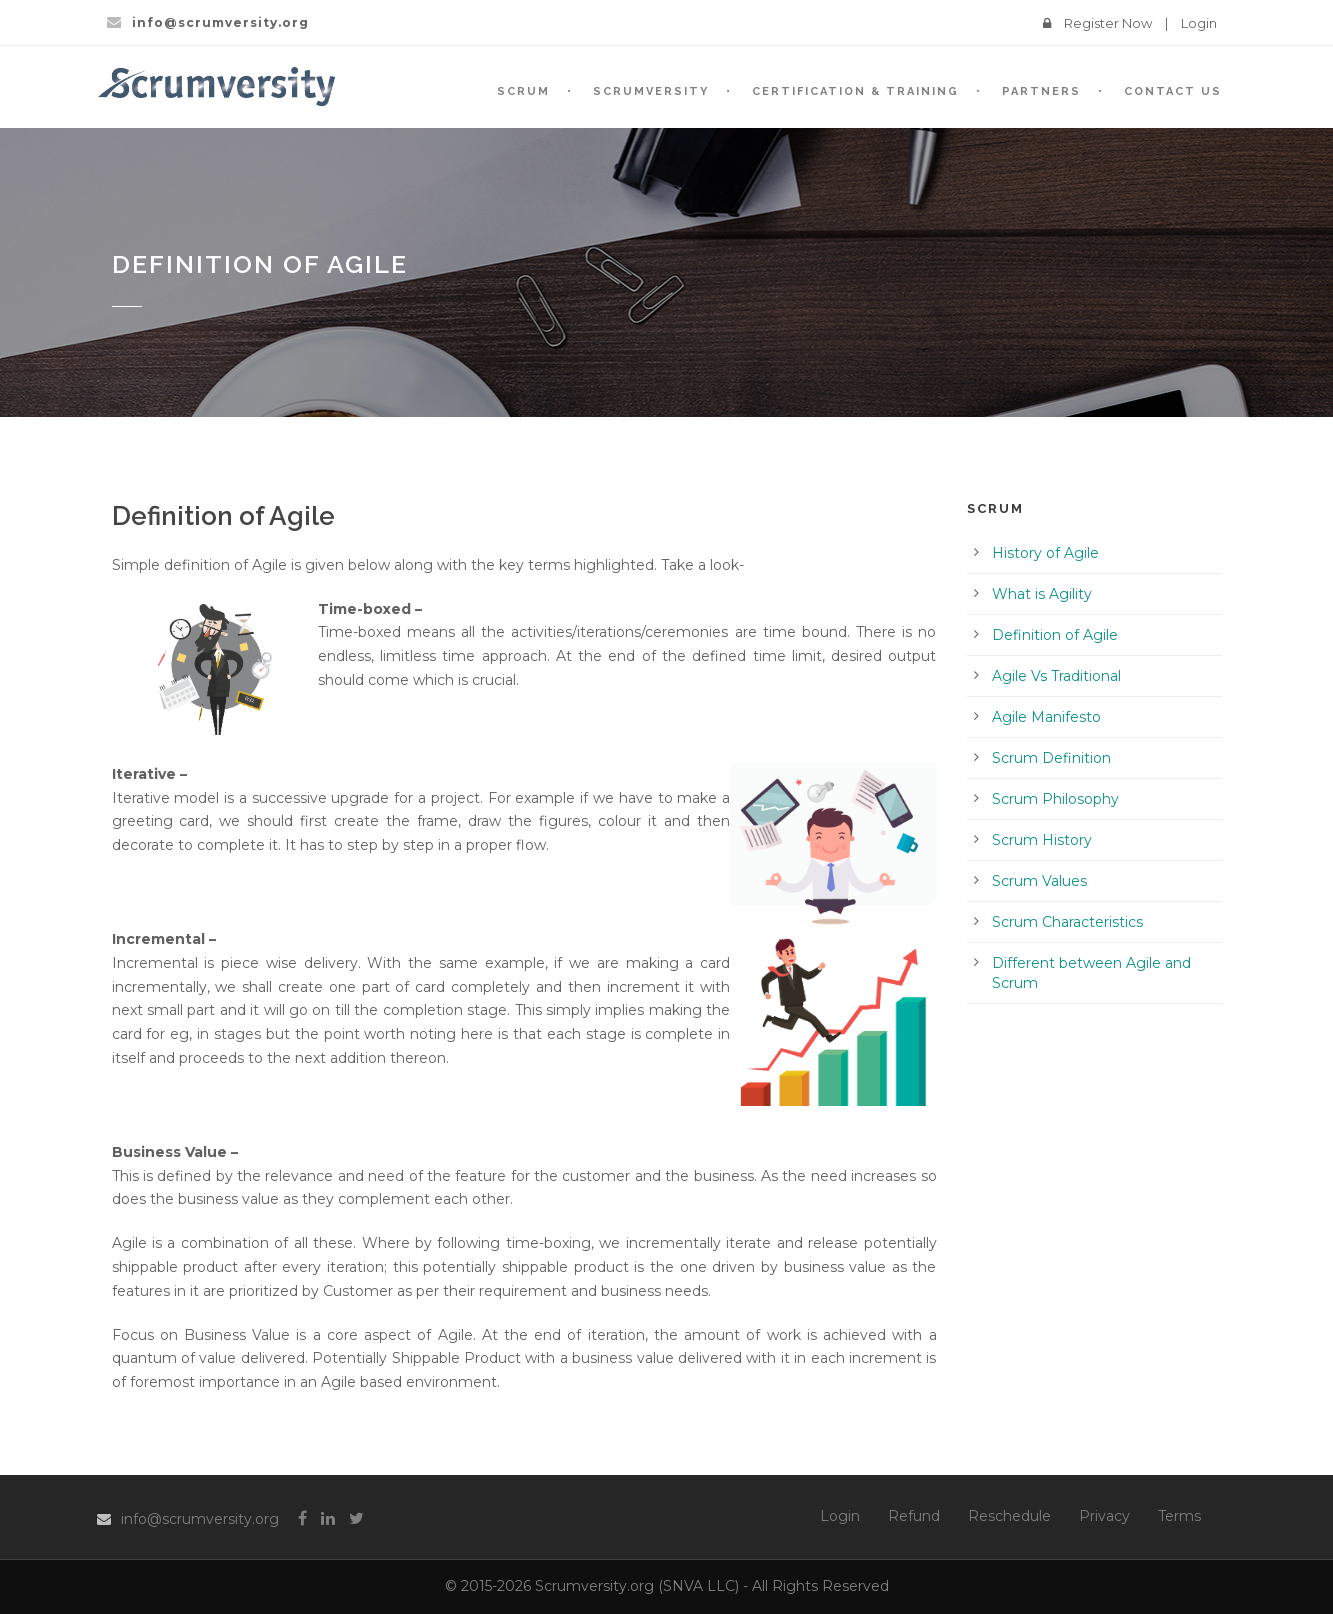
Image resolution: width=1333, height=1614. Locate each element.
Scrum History (1042, 840)
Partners (1041, 91)
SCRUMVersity (651, 91)
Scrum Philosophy (1055, 799)
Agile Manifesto (1046, 717)
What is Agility (1042, 594)
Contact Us (1173, 91)
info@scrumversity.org (200, 1519)
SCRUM (523, 91)
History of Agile (1045, 553)
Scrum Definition (1051, 758)
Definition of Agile (1055, 635)
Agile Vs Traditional (1056, 676)
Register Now (1108, 23)
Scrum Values (1039, 881)
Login (1199, 23)
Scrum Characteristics (1067, 922)
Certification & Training (855, 91)
